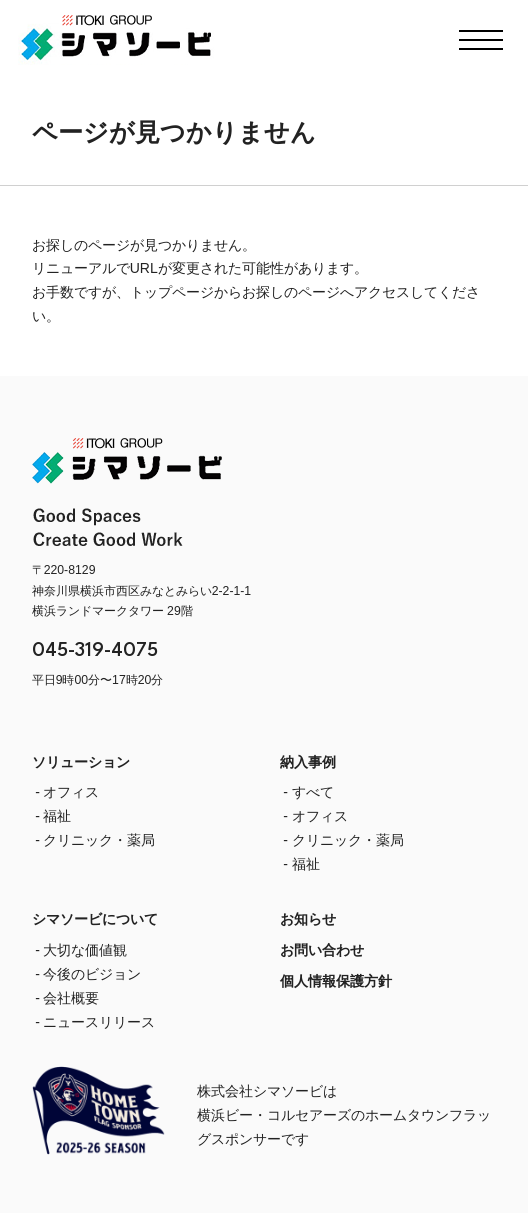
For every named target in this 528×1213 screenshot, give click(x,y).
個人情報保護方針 (336, 981)
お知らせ (308, 919)
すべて (313, 792)
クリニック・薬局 (99, 840)
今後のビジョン (92, 974)
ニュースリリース (99, 1022)
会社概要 (71, 998)
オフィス (71, 792)
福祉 (57, 816)
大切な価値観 (85, 950)
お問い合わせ (322, 950)
